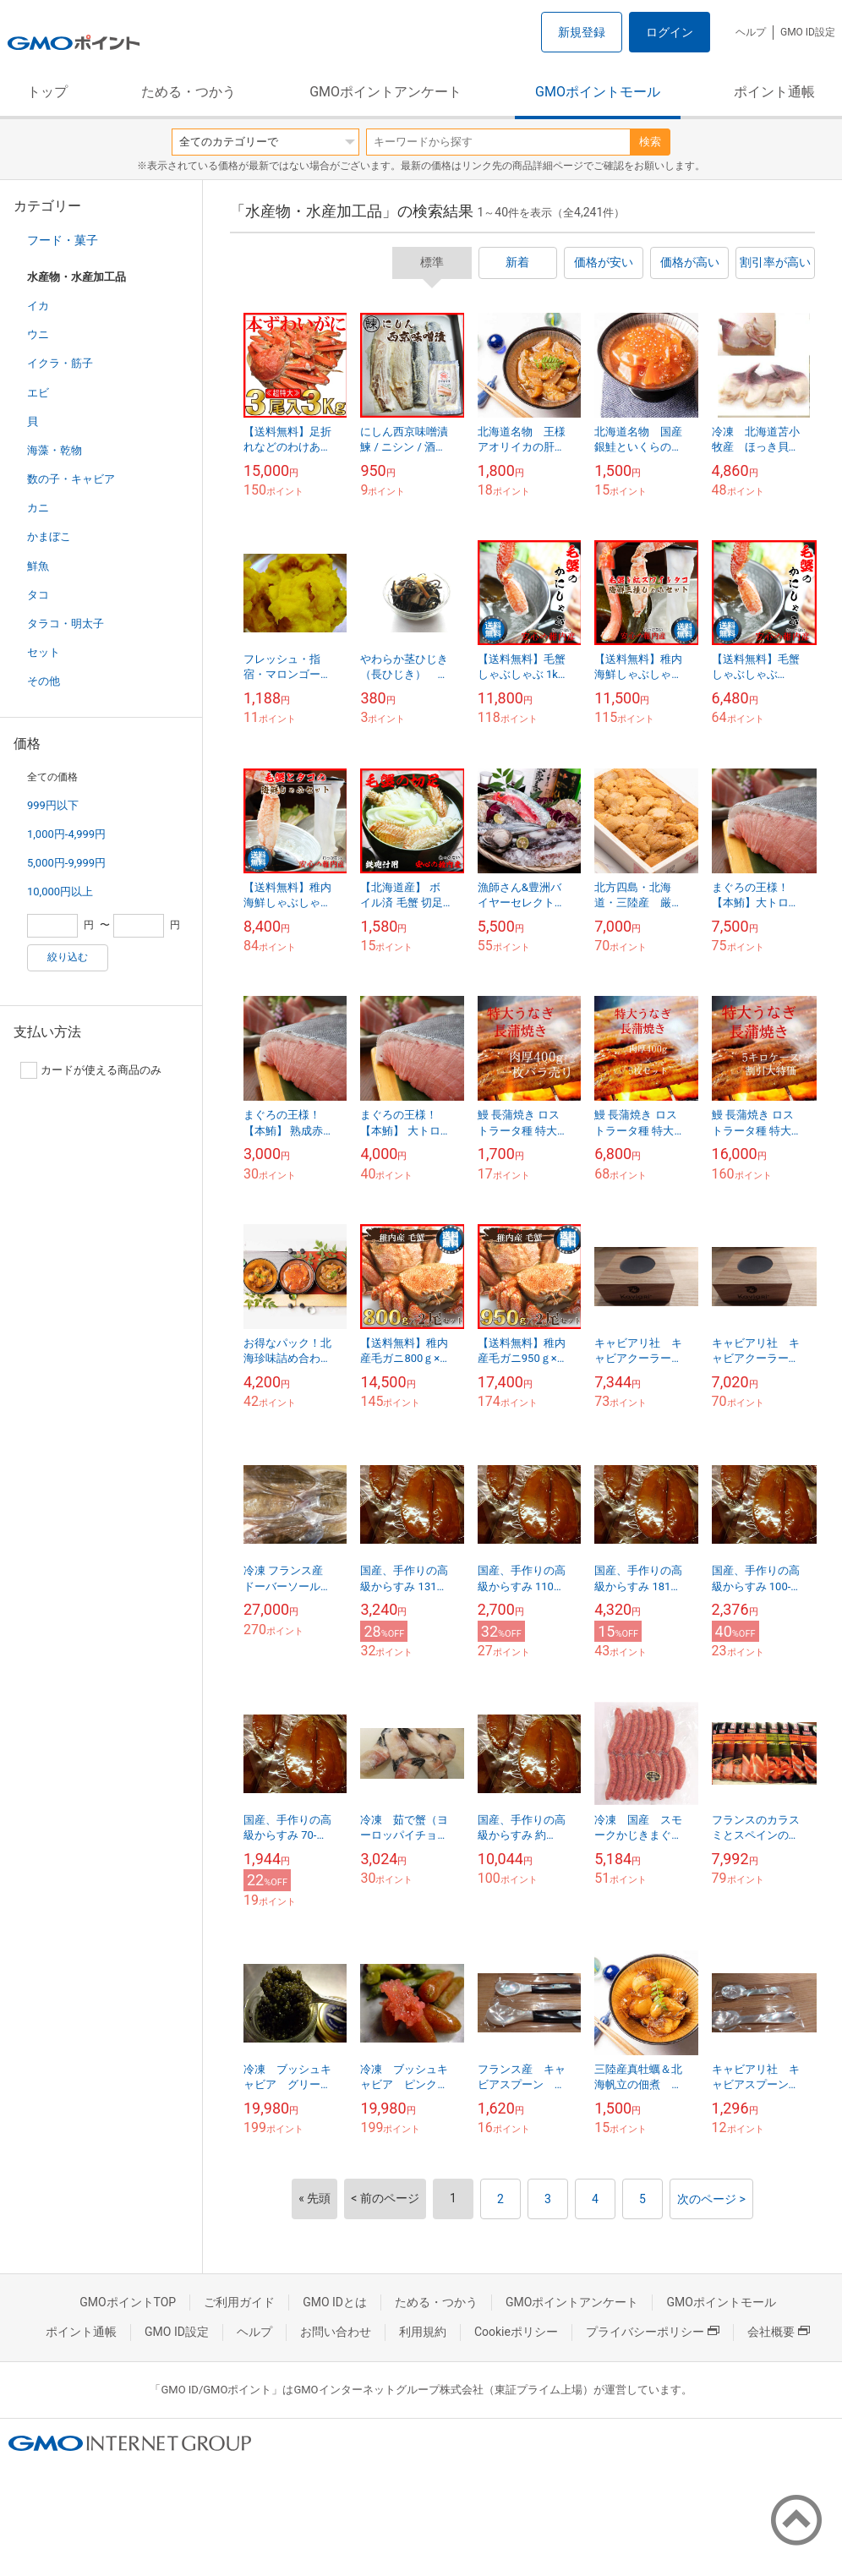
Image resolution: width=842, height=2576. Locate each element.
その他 (43, 681)
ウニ (38, 334)
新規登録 (581, 32)
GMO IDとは (335, 2302)
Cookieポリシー (516, 2331)
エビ (38, 392)
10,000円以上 (60, 891)
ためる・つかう (188, 92)
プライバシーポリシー (652, 2331)
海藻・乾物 (54, 450)
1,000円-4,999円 (66, 834)
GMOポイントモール (597, 92)
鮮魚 (38, 566)
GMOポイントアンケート (385, 92)
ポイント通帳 (774, 92)
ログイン (669, 32)
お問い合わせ (335, 2331)
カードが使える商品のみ (90, 1070)
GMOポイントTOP (127, 2302)
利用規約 (422, 2331)
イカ (38, 305)
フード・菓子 (62, 240)
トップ (47, 92)
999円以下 (53, 805)
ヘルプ (750, 32)
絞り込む (67, 957)
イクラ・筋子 (60, 363)
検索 (650, 141)
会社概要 (778, 2331)
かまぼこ (49, 536)
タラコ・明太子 (65, 623)
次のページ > (711, 2199)
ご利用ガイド (239, 2302)
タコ (38, 594)
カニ (38, 507)
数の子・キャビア (71, 479)
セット (43, 652)
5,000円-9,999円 (66, 862)
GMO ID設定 (807, 32)
